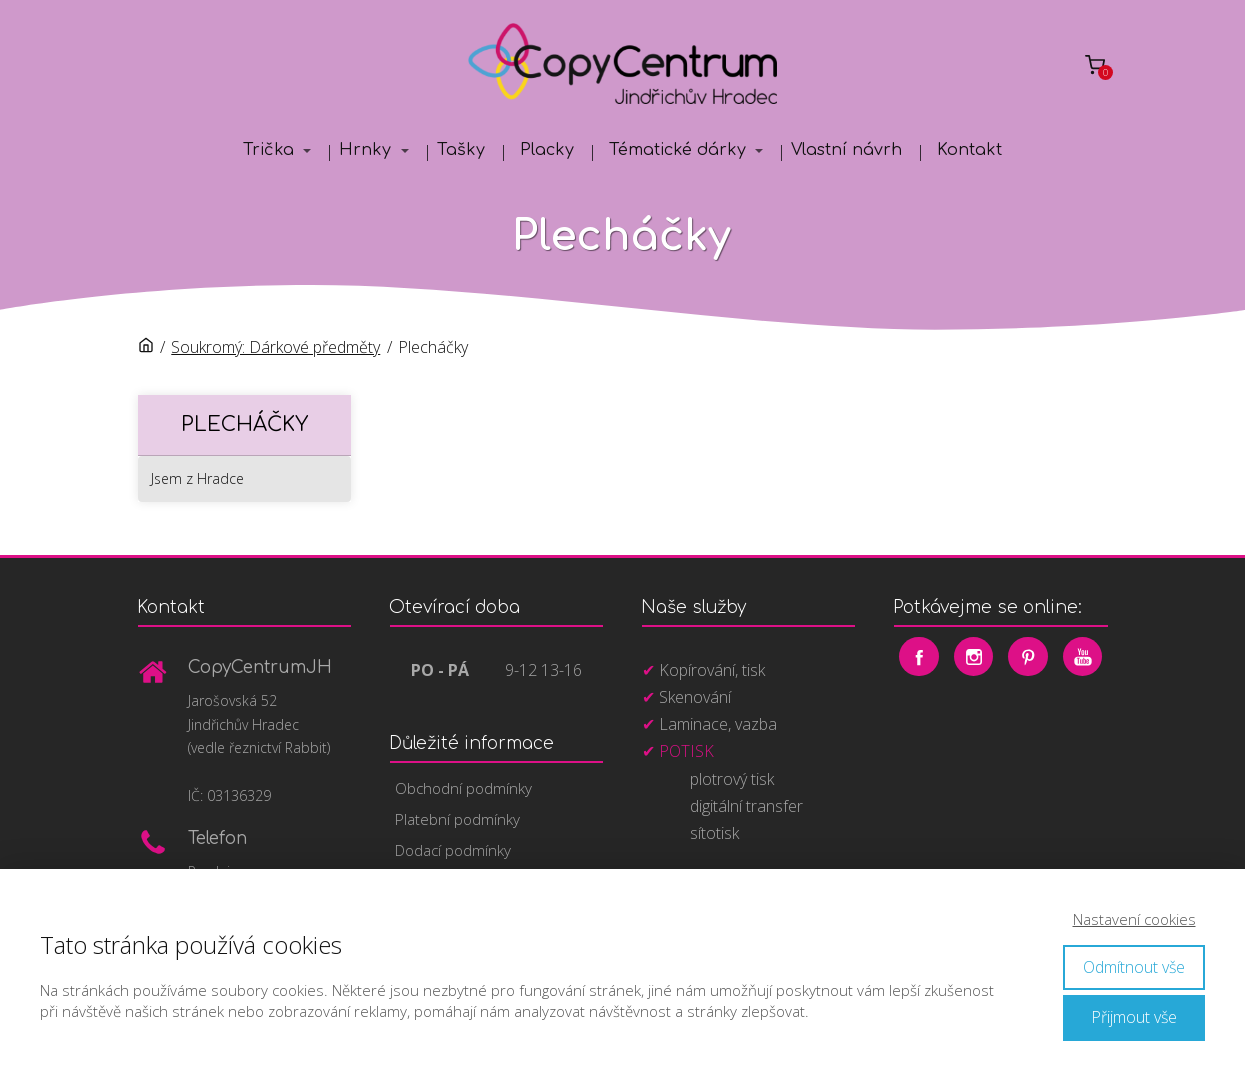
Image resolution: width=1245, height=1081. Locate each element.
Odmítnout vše (1134, 967)
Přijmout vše (1134, 1017)
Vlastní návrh (846, 150)
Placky (547, 150)
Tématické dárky (677, 150)
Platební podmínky (457, 819)
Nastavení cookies (1134, 919)
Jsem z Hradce (197, 478)
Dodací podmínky (453, 850)
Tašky (461, 150)
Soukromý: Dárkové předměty (275, 347)
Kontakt (969, 150)
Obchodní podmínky (463, 788)
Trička (268, 150)
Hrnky (365, 150)
